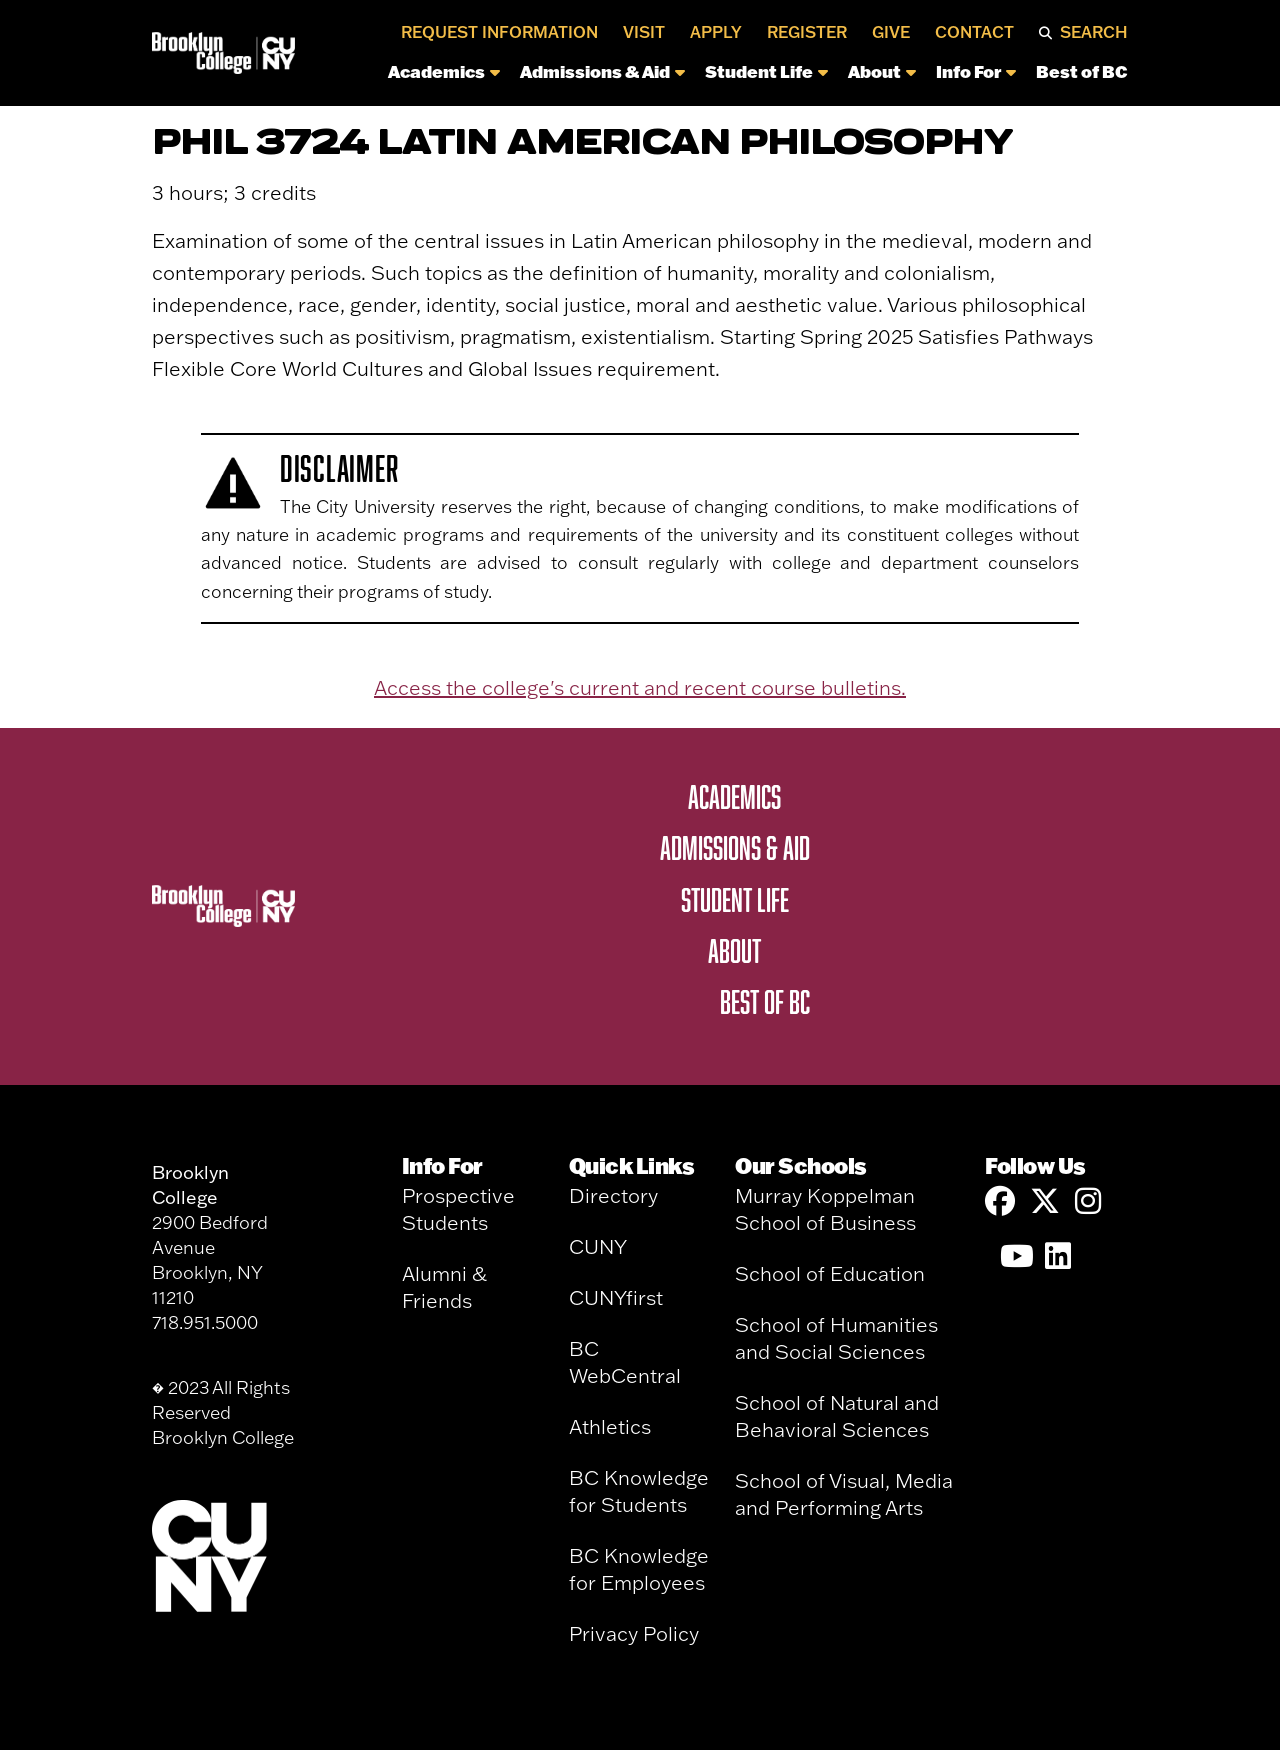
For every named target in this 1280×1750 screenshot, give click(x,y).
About (882, 71)
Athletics (610, 1426)
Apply (716, 32)
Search (1094, 32)
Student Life (766, 71)
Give (891, 32)
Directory (613, 1195)
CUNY (598, 1246)
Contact (974, 32)
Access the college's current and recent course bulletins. (640, 687)
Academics (444, 71)
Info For (976, 71)
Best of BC (1082, 71)
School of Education (830, 1273)
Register (807, 32)
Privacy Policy (634, 1633)
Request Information (499, 32)
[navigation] (717, 76)
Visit (644, 32)
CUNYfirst (616, 1297)
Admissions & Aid (602, 71)
